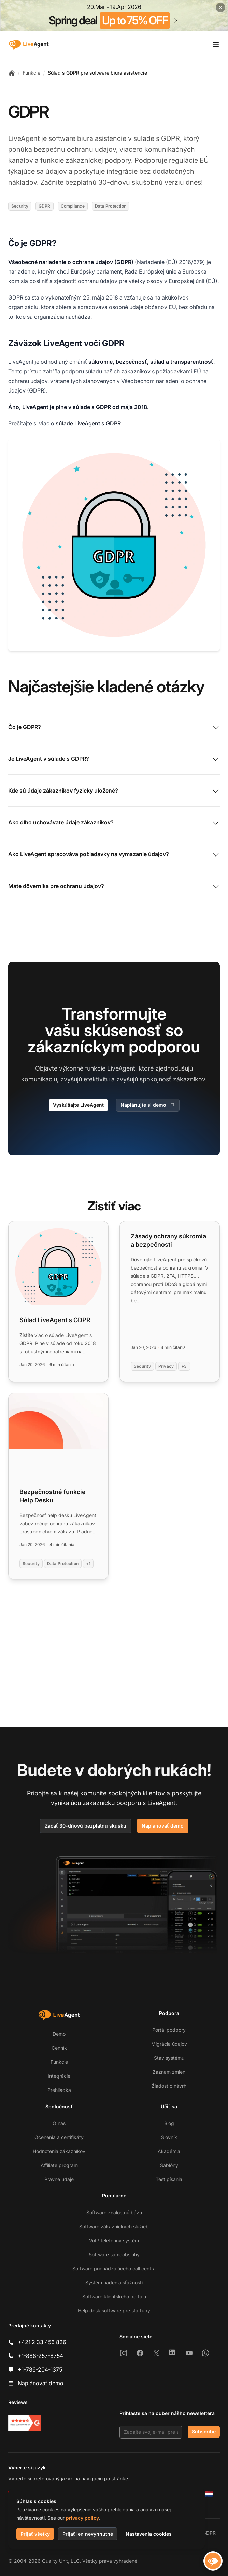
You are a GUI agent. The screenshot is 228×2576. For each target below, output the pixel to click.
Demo (59, 2034)
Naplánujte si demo (147, 1105)
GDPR (209, 2533)
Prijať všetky (35, 2534)
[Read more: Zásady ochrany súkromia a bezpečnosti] (169, 1301)
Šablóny (169, 2165)
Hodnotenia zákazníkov (59, 2151)
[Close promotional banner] (220, 7)
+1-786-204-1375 (40, 2369)
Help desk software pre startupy (114, 2310)
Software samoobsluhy (114, 2254)
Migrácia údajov (169, 2044)
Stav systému (169, 2058)
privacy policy (82, 2518)
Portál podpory (169, 2030)
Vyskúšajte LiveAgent (78, 1105)
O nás (59, 2123)
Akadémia (169, 2151)
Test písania (169, 2179)
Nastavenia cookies (149, 2534)
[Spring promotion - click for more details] (114, 15)
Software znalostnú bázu (114, 2212)
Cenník (59, 2048)
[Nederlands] (209, 2494)
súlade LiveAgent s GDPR (88, 423)
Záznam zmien (169, 2072)
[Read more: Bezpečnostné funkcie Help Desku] (58, 1486)
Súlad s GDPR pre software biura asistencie (97, 73)
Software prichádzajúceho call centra (114, 2268)
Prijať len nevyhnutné (87, 2534)
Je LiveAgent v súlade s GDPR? (114, 759)
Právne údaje (59, 2179)
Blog (169, 2123)
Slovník (169, 2137)
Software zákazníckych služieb (114, 2226)
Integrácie (59, 2076)
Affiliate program (59, 2165)
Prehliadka (59, 2090)
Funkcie (31, 73)
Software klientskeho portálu (114, 2296)
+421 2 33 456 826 (42, 2342)
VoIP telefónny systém (114, 2240)
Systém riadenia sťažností (114, 2282)
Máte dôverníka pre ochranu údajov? (114, 886)
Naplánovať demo (163, 1826)
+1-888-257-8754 (40, 2355)
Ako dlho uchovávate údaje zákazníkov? (114, 823)
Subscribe (204, 2431)
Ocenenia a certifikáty (59, 2137)
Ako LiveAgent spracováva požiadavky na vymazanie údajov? (114, 855)
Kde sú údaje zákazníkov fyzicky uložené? (114, 791)
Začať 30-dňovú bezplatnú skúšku (85, 1826)
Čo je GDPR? (114, 727)
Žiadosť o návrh (169, 2086)
